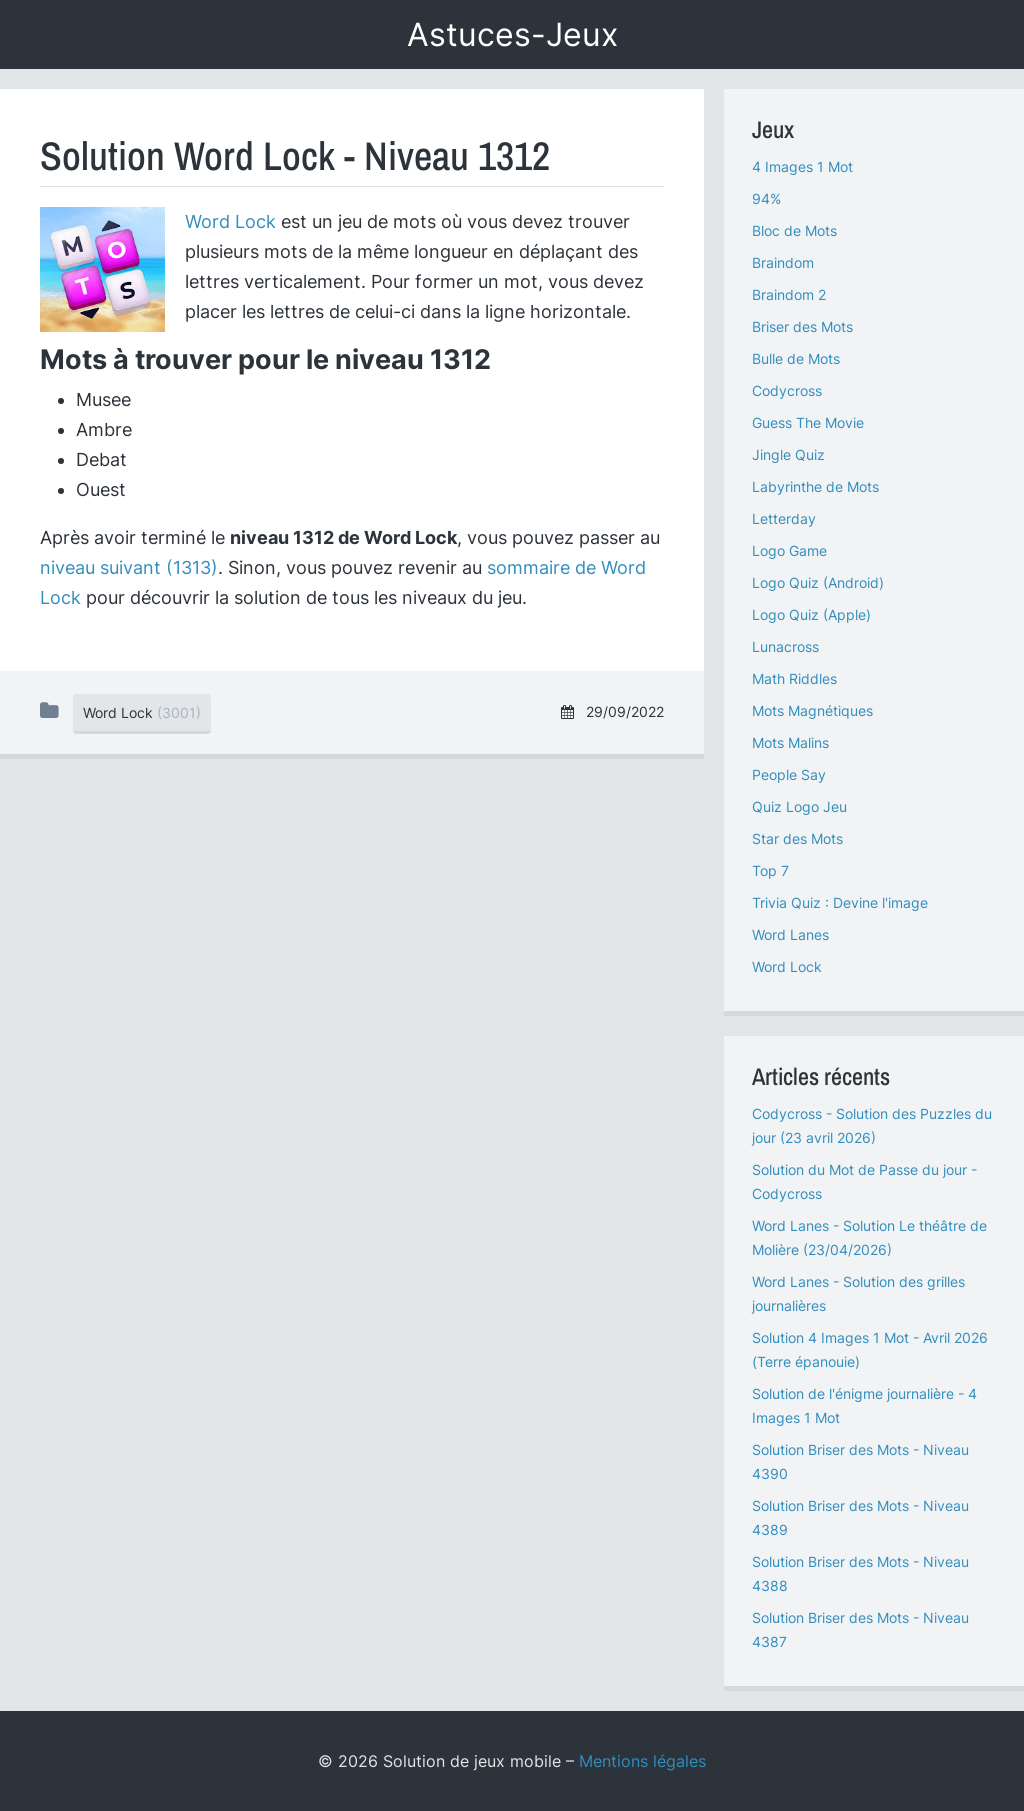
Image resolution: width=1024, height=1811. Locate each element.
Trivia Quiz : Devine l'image (840, 902)
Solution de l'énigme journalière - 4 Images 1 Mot (864, 1405)
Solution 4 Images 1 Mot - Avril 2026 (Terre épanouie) (870, 1349)
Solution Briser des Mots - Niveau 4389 (860, 1517)
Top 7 (770, 870)
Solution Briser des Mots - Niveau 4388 (860, 1573)
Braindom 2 (789, 294)
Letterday (784, 518)
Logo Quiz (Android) (818, 582)
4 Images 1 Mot (802, 166)
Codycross (787, 390)
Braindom (783, 262)
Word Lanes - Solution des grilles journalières (858, 1293)
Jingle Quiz (788, 454)
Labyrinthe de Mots (815, 486)
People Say (789, 774)
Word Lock (230, 221)
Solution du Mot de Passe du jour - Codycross (864, 1181)
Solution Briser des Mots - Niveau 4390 (860, 1461)
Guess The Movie (808, 422)
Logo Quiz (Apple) (811, 614)
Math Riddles (794, 678)
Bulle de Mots (796, 358)
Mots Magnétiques (812, 710)
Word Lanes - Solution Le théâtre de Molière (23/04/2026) (869, 1237)
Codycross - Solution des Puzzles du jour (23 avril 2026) (872, 1125)
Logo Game (789, 550)
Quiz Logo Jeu (799, 806)
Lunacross (785, 646)
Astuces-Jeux (512, 34)
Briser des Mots (802, 326)
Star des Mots (797, 838)
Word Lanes (790, 934)
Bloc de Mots (794, 230)
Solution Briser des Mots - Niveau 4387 (860, 1629)
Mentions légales (642, 1761)
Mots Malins (790, 742)
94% (766, 198)
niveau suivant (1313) (129, 567)
